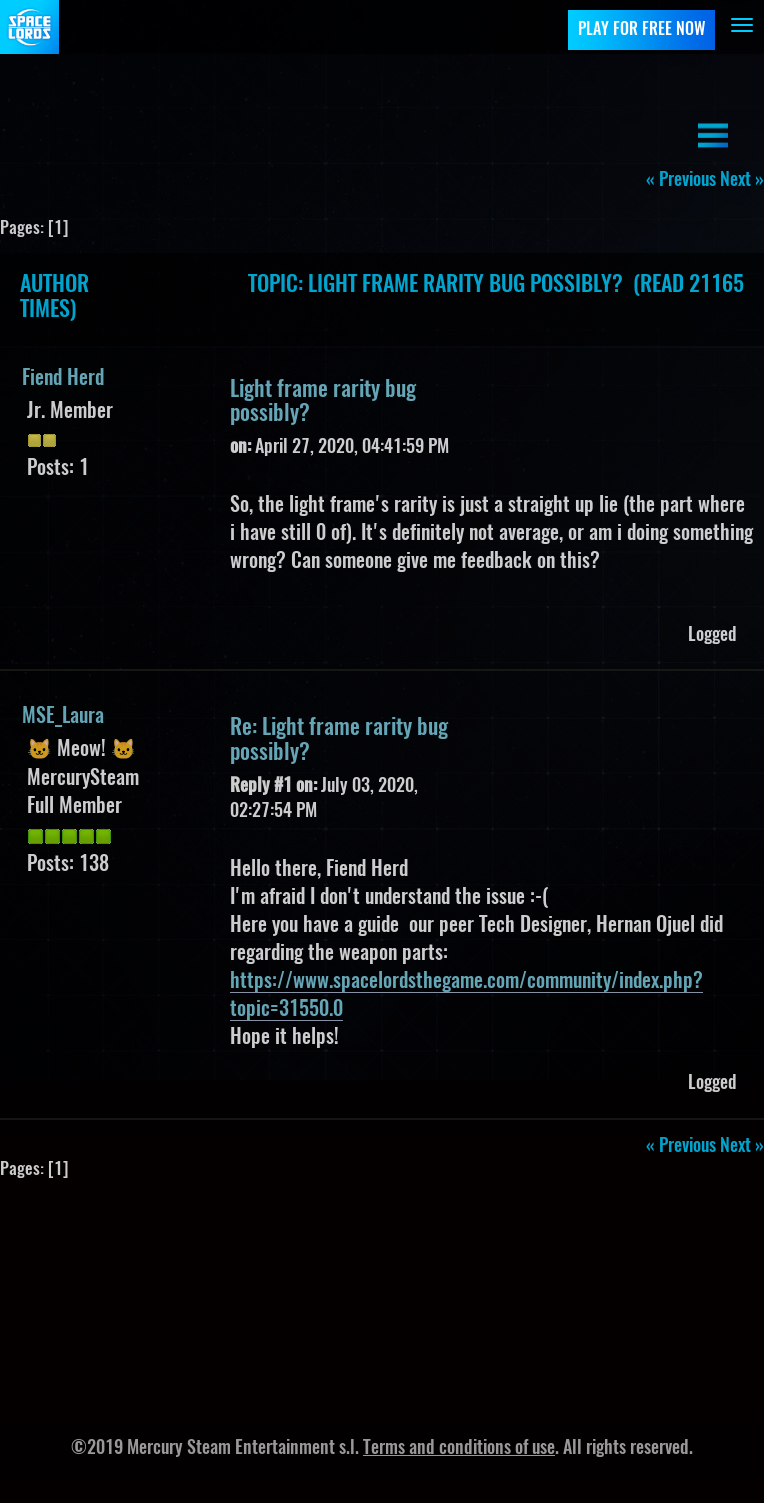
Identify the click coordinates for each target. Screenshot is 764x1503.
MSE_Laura (63, 717)
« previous (681, 181)
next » (742, 181)
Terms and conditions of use (459, 1449)
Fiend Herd (63, 379)
